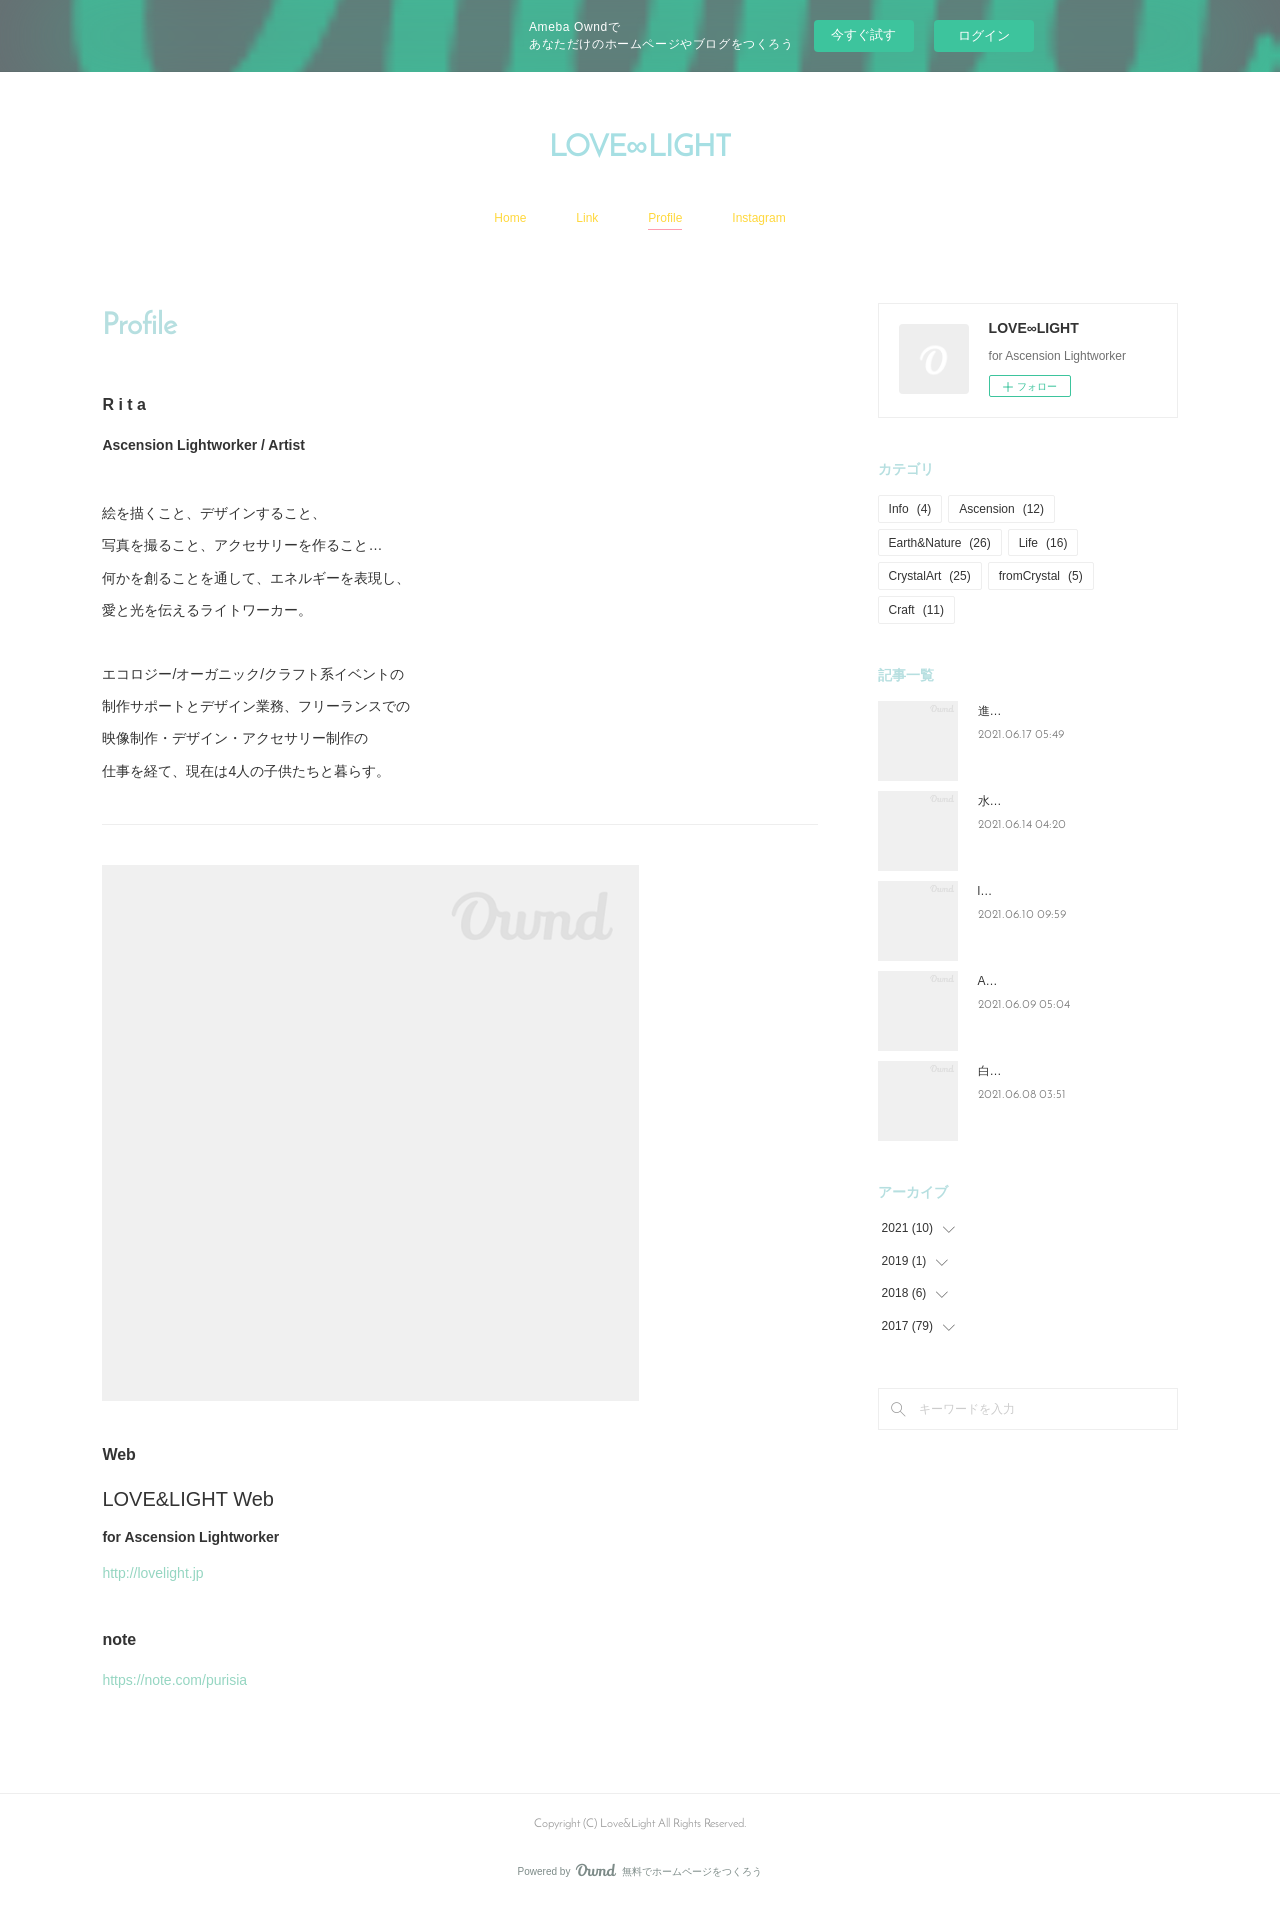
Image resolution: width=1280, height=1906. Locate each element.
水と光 (996, 801)
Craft (916, 610)
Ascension (1001, 509)
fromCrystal (1041, 576)
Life (1043, 543)
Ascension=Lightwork (1035, 981)
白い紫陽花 (1008, 1071)
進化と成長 (1008, 711)
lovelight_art (1010, 891)
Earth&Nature (940, 543)
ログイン (984, 35)
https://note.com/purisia (174, 1680)
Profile (665, 218)
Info (910, 509)
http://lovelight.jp (152, 1573)
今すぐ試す (863, 34)
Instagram (758, 218)
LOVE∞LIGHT (639, 148)
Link (587, 218)
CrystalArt (930, 576)
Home (510, 218)
